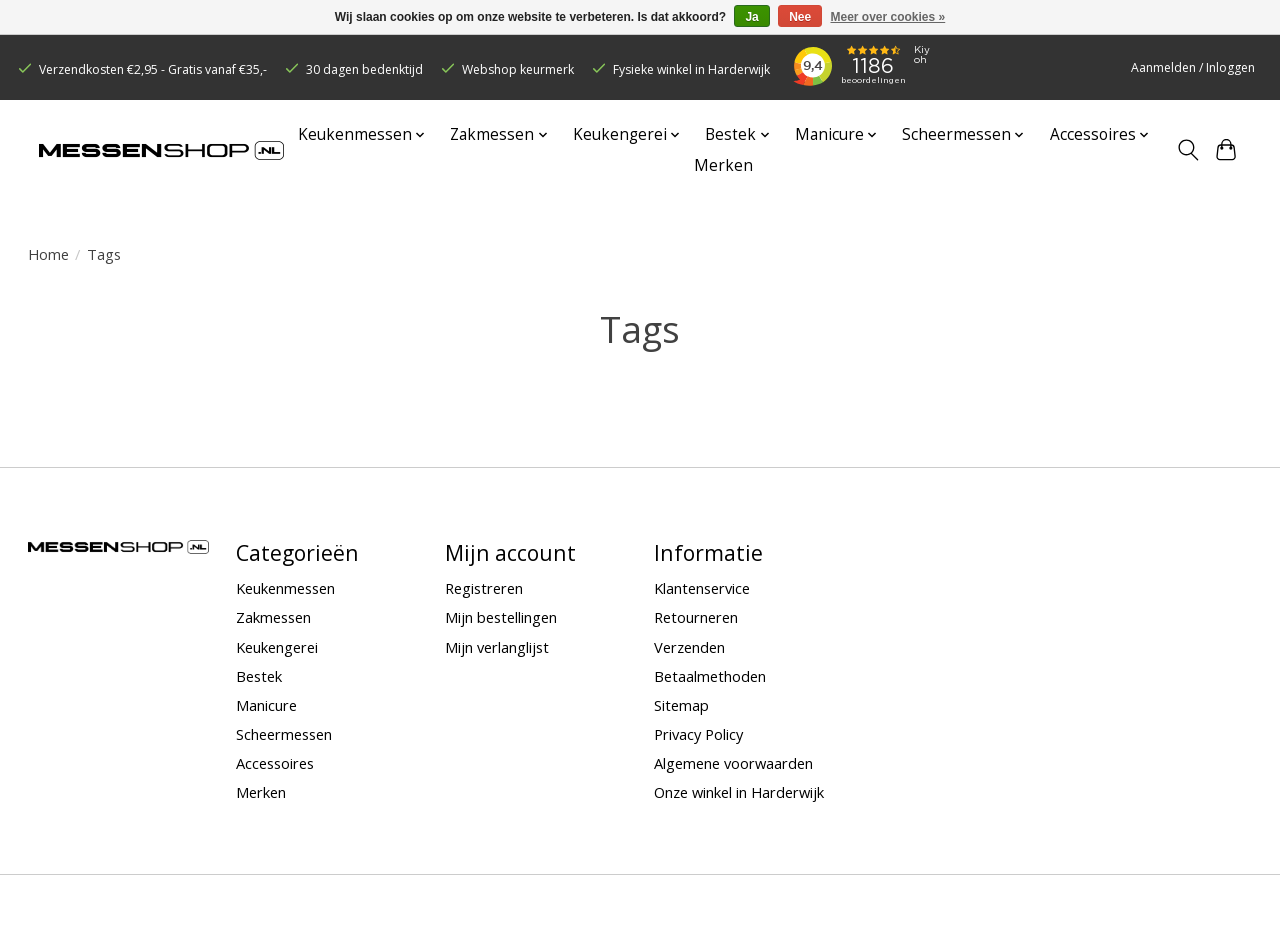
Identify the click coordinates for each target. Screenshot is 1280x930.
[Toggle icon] (1187, 150)
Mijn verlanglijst (497, 647)
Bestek (259, 676)
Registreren (484, 588)
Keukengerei (277, 647)
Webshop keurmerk (518, 69)
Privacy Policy (698, 734)
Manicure (266, 705)
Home (48, 254)
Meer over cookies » (888, 17)
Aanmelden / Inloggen (1193, 67)
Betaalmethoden (710, 676)
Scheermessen (284, 734)
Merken (723, 165)
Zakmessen (273, 617)
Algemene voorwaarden (733, 763)
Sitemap (681, 705)
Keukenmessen (285, 588)
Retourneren (696, 617)
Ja (751, 17)
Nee (800, 17)
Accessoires (275, 763)
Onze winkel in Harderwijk (739, 792)
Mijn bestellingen (501, 617)
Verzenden (689, 647)
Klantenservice (702, 588)
